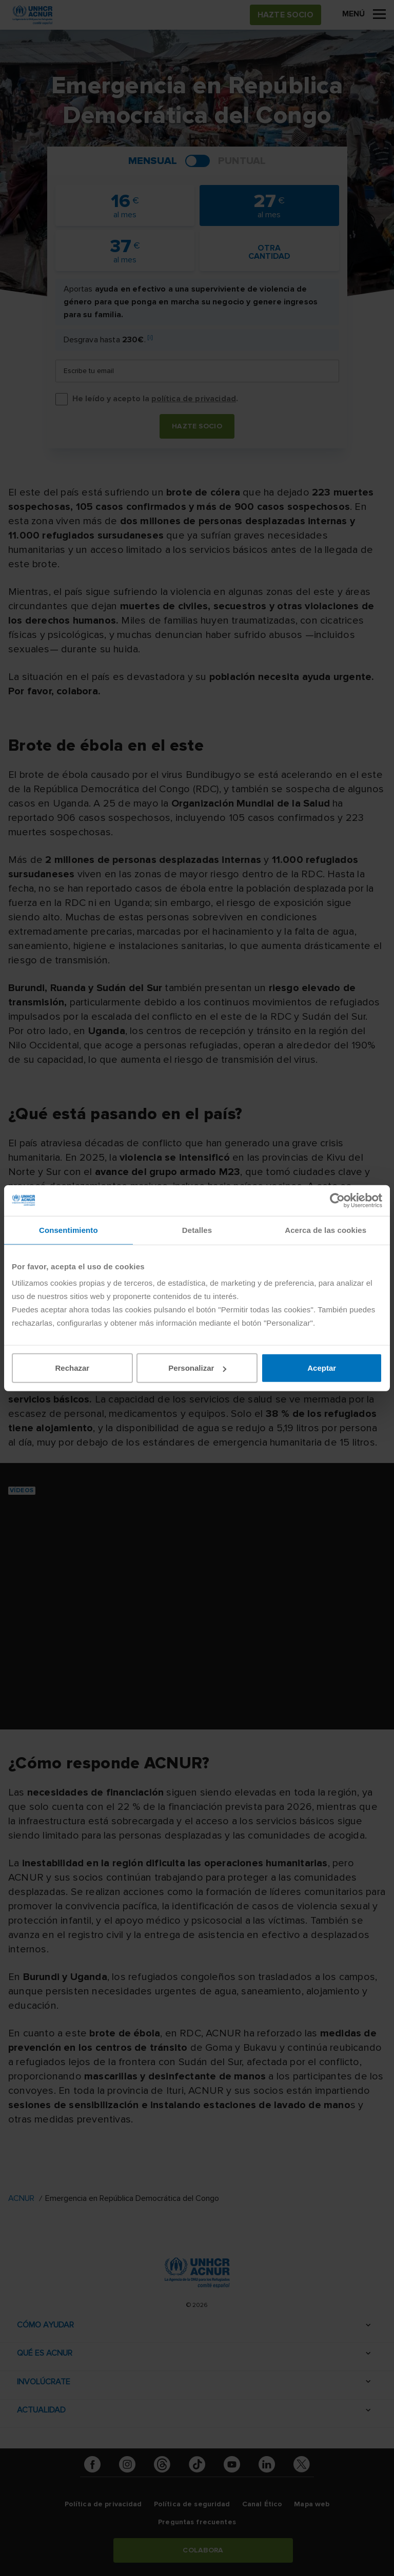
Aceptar (321, 1368)
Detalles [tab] (197, 1229)
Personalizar (197, 1368)
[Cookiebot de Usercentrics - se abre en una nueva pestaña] (337, 1200)
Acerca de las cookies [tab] (325, 1229)
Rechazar (72, 1368)
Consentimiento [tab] (68, 1229)
